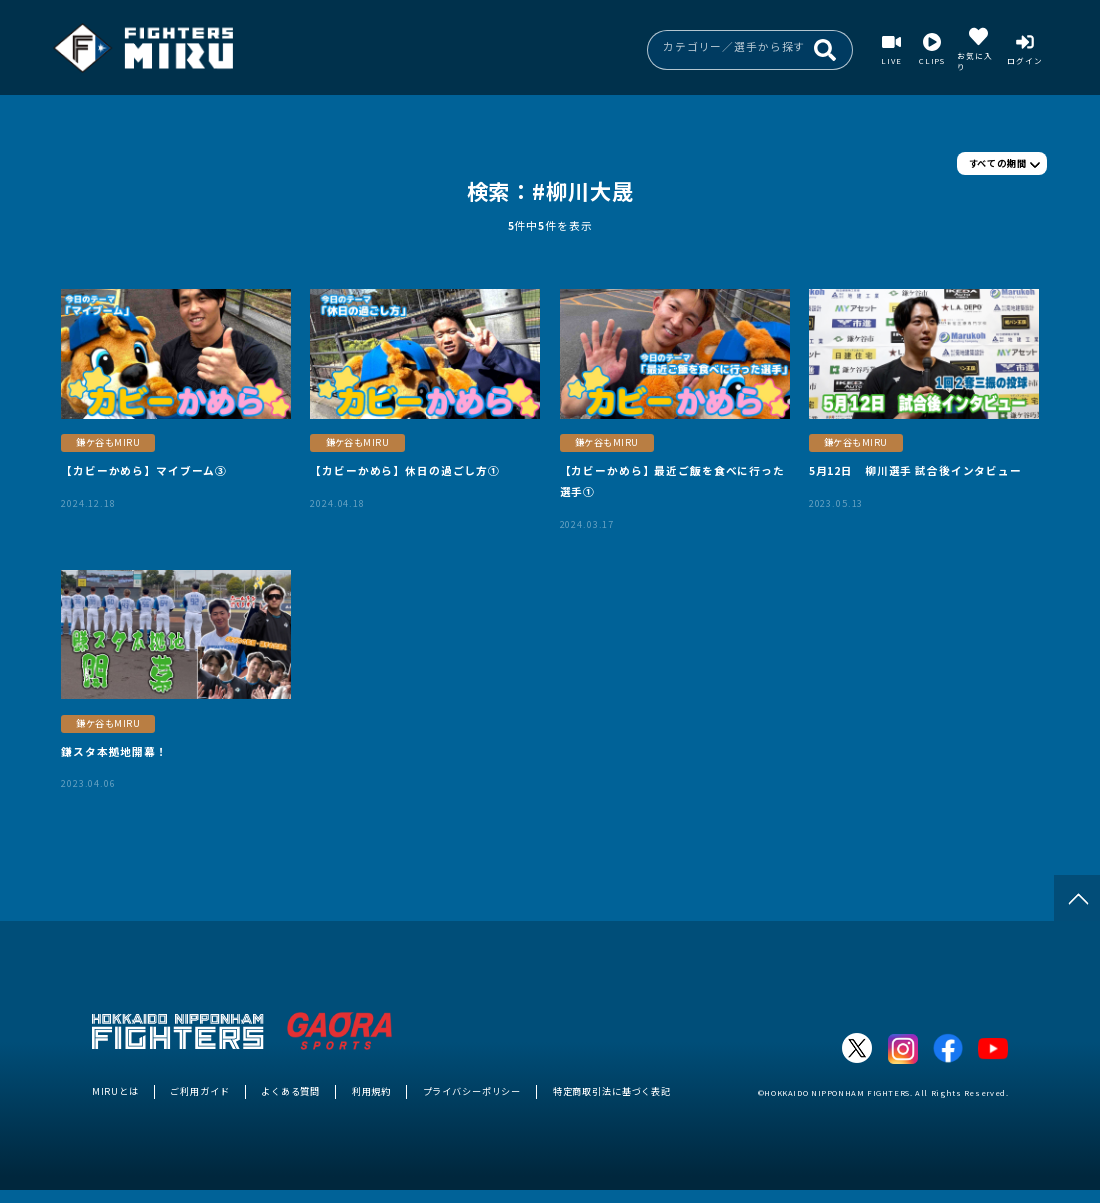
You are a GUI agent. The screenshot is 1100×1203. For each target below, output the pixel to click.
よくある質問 (290, 1091)
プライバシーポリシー (472, 1091)
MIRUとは (115, 1091)
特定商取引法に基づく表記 (612, 1091)
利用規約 (371, 1091)
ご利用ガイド (199, 1091)
